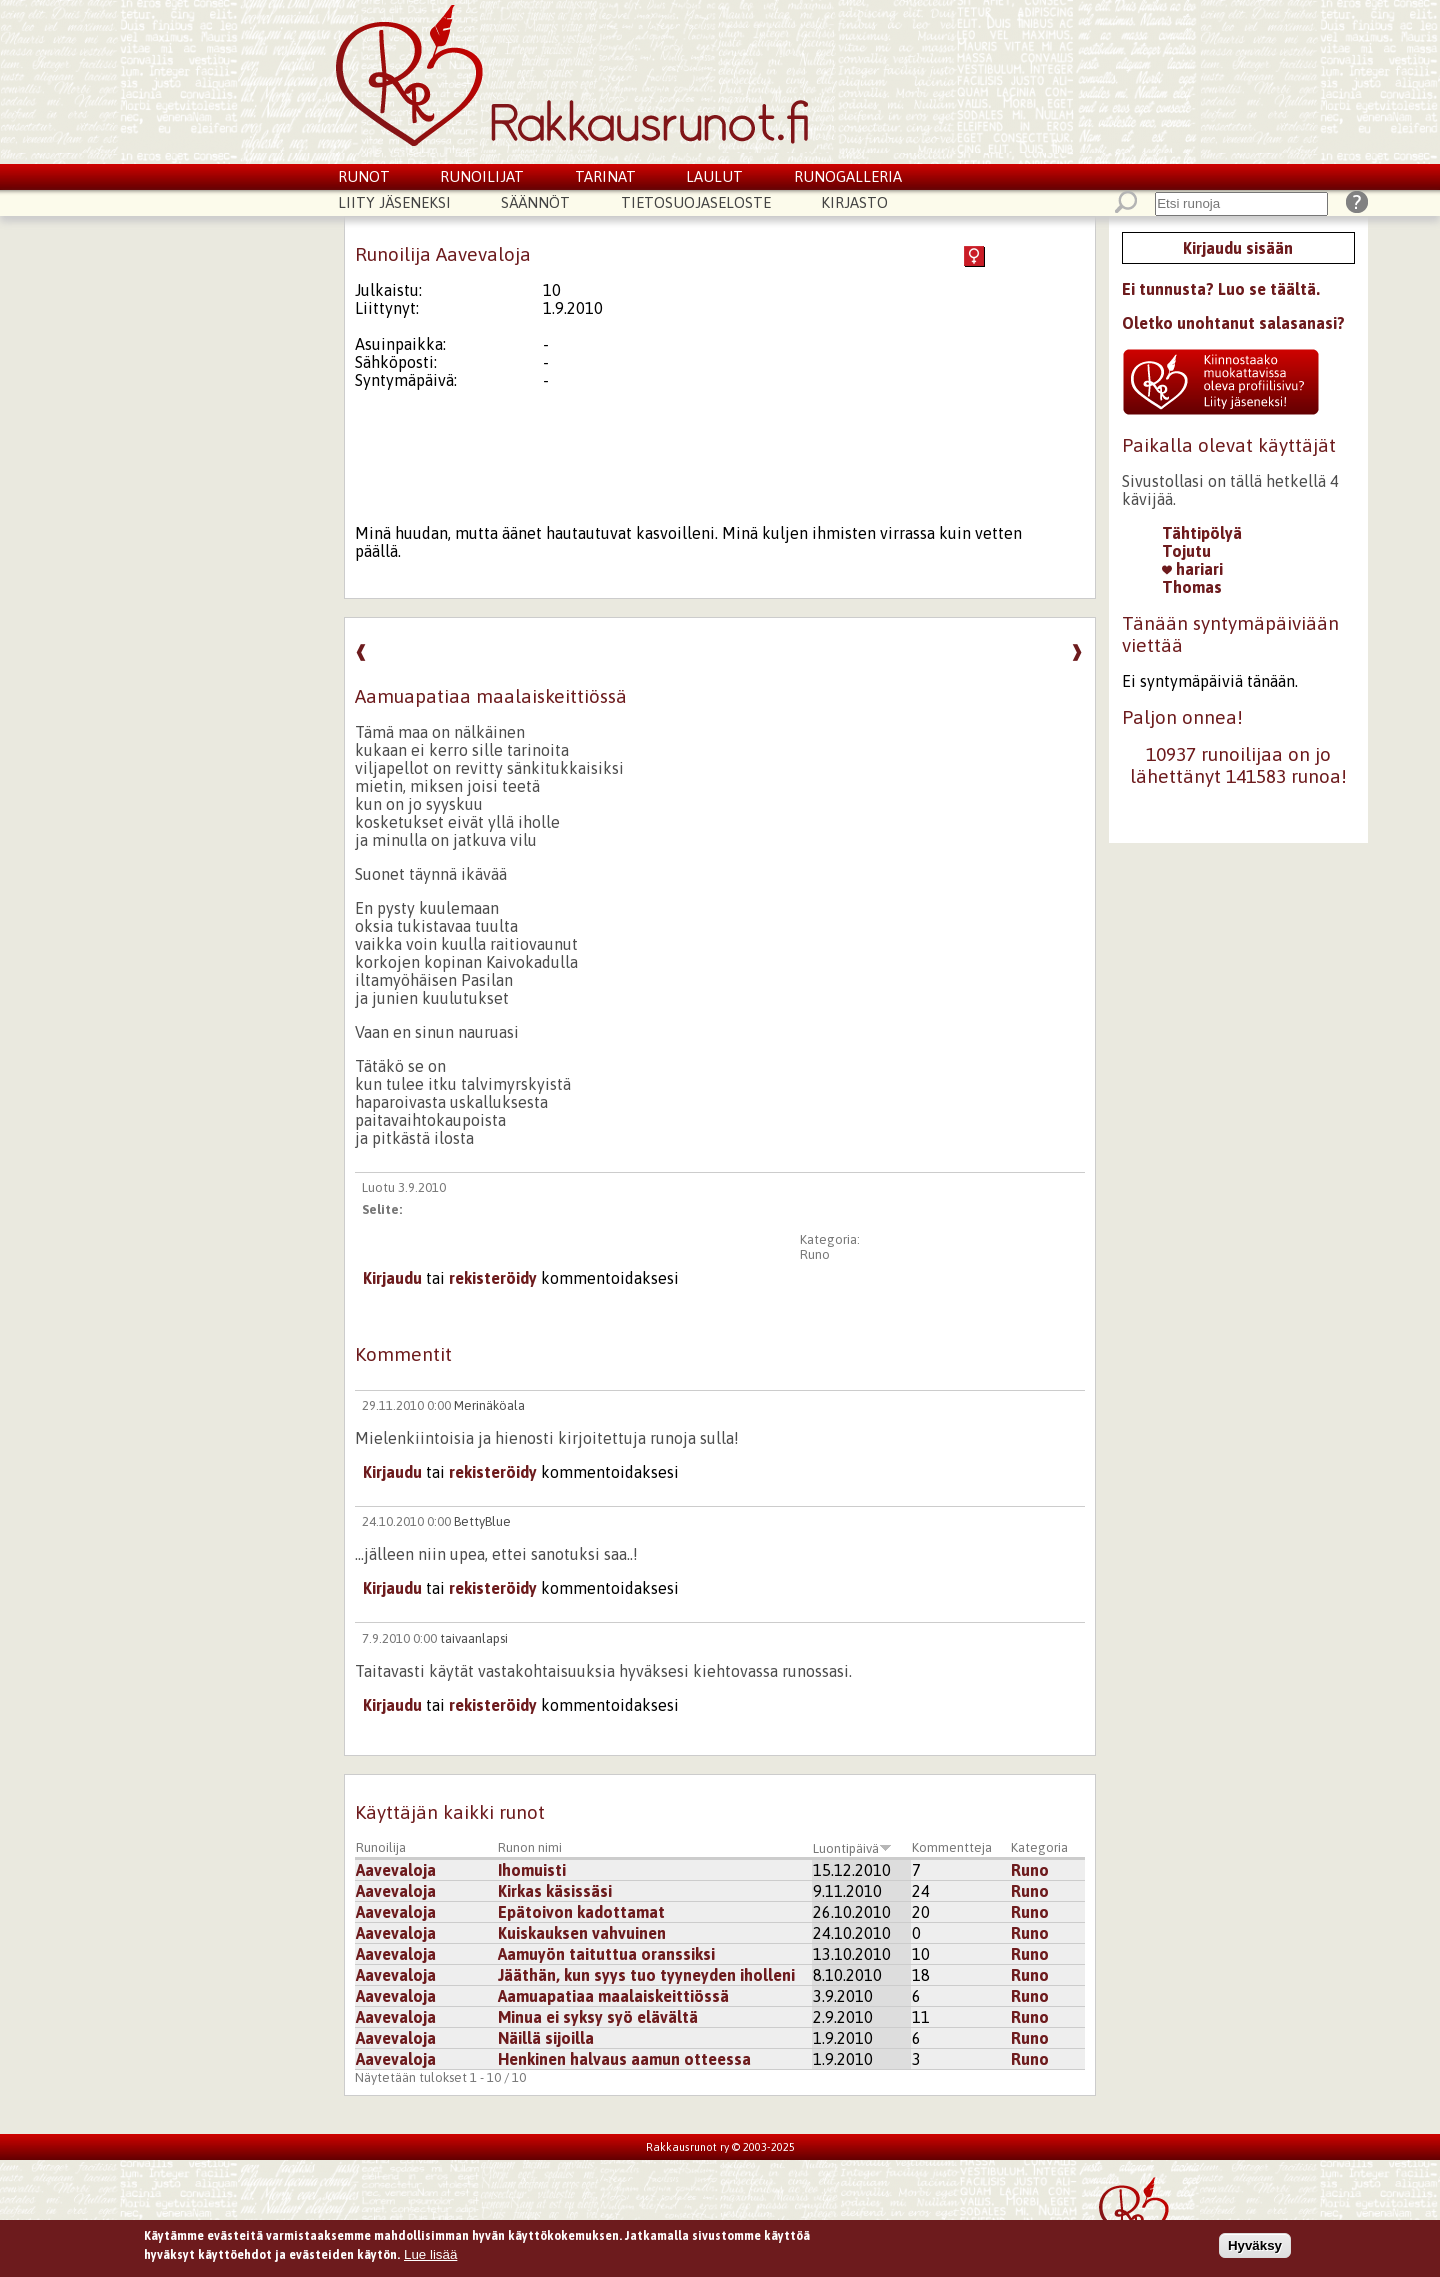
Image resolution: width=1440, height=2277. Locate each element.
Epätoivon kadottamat (581, 1912)
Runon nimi (530, 1847)
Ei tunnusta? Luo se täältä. (1221, 289)
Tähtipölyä (1202, 533)
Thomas (1192, 587)
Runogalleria (848, 176)
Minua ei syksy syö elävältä (598, 2017)
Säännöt (535, 202)
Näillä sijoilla (546, 2038)
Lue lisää (430, 2257)
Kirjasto (854, 202)
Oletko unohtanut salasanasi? (1233, 323)
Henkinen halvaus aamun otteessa (624, 2059)
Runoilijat (482, 176)
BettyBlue (482, 1521)
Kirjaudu (392, 1278)
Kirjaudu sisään (1238, 248)
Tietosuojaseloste (696, 202)
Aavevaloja (396, 1870)
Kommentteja (952, 1847)
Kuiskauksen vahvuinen (582, 1933)
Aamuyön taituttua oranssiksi (606, 1954)
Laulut (714, 176)
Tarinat (605, 176)
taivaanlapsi (474, 1638)
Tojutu (1186, 551)
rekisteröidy (493, 1278)
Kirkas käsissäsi (555, 1891)
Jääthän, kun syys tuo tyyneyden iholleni (646, 1975)
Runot (364, 176)
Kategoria (1039, 1847)
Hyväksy (1255, 2247)
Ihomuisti (532, 1870)
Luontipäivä (852, 1848)
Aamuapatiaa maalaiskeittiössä (613, 1996)
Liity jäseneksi (394, 202)
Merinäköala (489, 1405)
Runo (815, 1254)
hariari (1192, 569)
